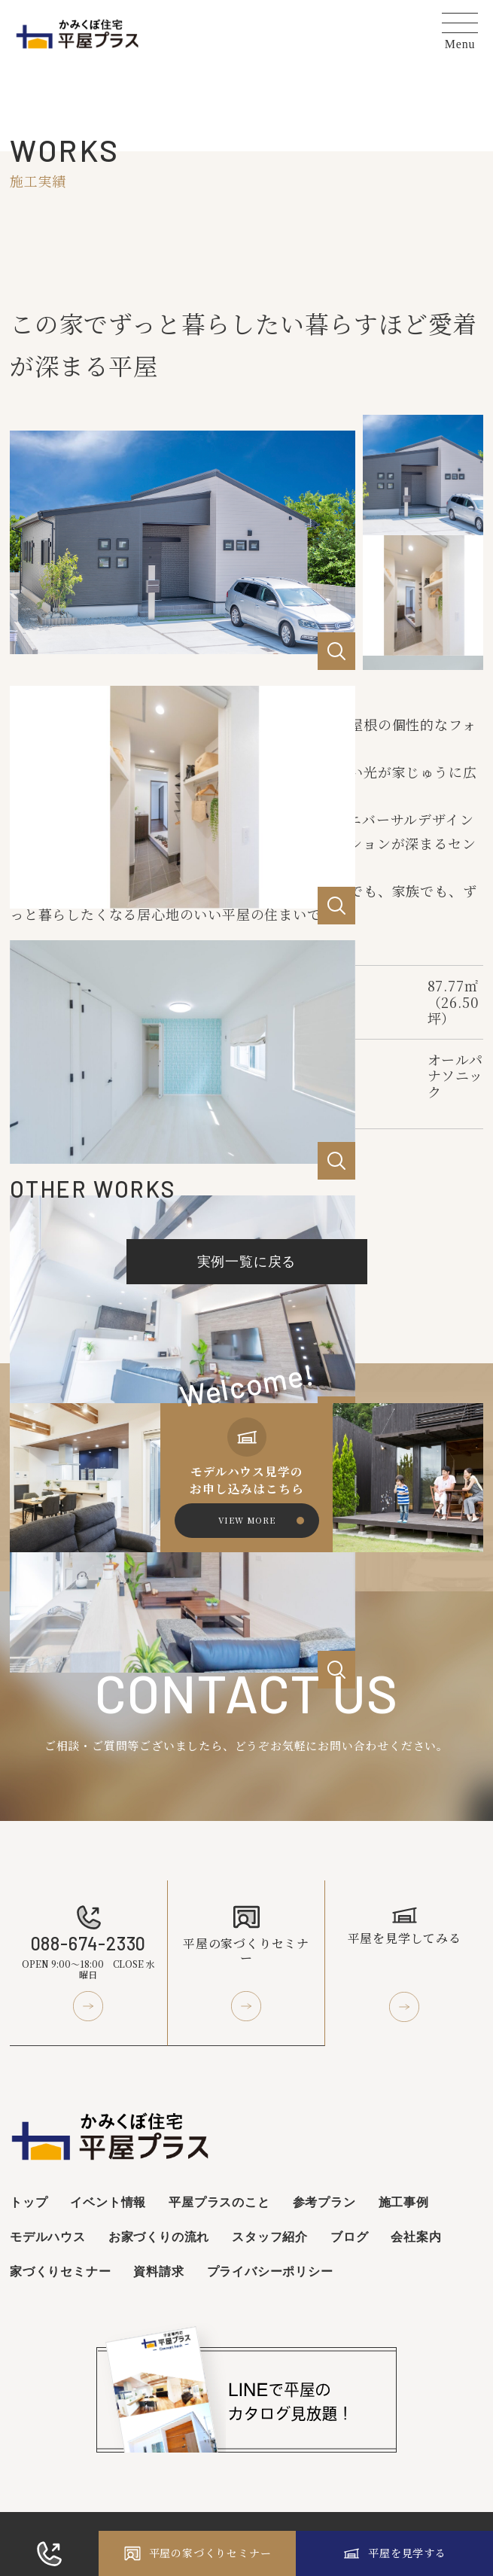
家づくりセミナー (60, 2270)
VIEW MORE (246, 1520)
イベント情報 (108, 2201)
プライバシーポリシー (270, 2270)
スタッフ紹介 (270, 2236)
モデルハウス (48, 2236)
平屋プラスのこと (219, 2201)
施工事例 (404, 2201)
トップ (28, 2201)
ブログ (349, 2236)
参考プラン (324, 2201)
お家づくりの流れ (158, 2236)
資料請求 (158, 2270)
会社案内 (416, 2236)
